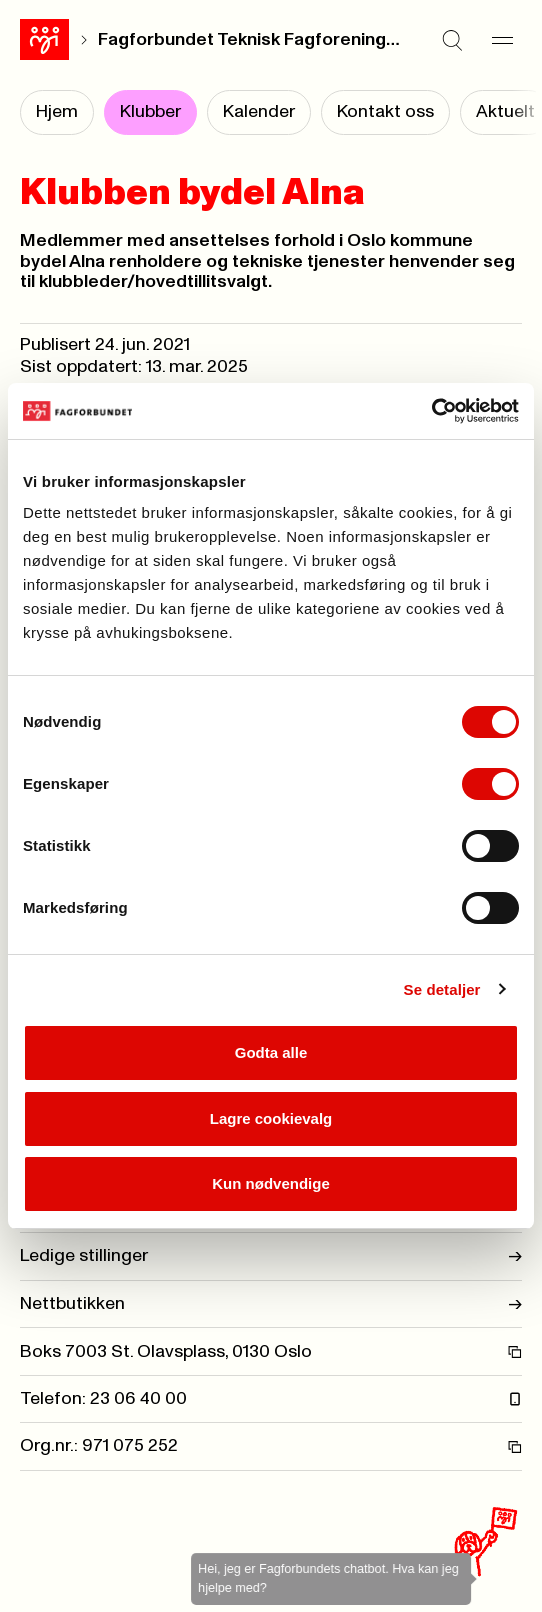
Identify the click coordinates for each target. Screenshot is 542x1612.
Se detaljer (442, 989)
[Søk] (452, 40)
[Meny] (502, 40)
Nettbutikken (271, 1304)
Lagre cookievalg (271, 1118)
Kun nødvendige (271, 1183)
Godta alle (271, 1052)
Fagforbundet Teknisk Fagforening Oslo (250, 40)
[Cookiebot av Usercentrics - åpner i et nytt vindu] (431, 411)
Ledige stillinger (271, 1256)
